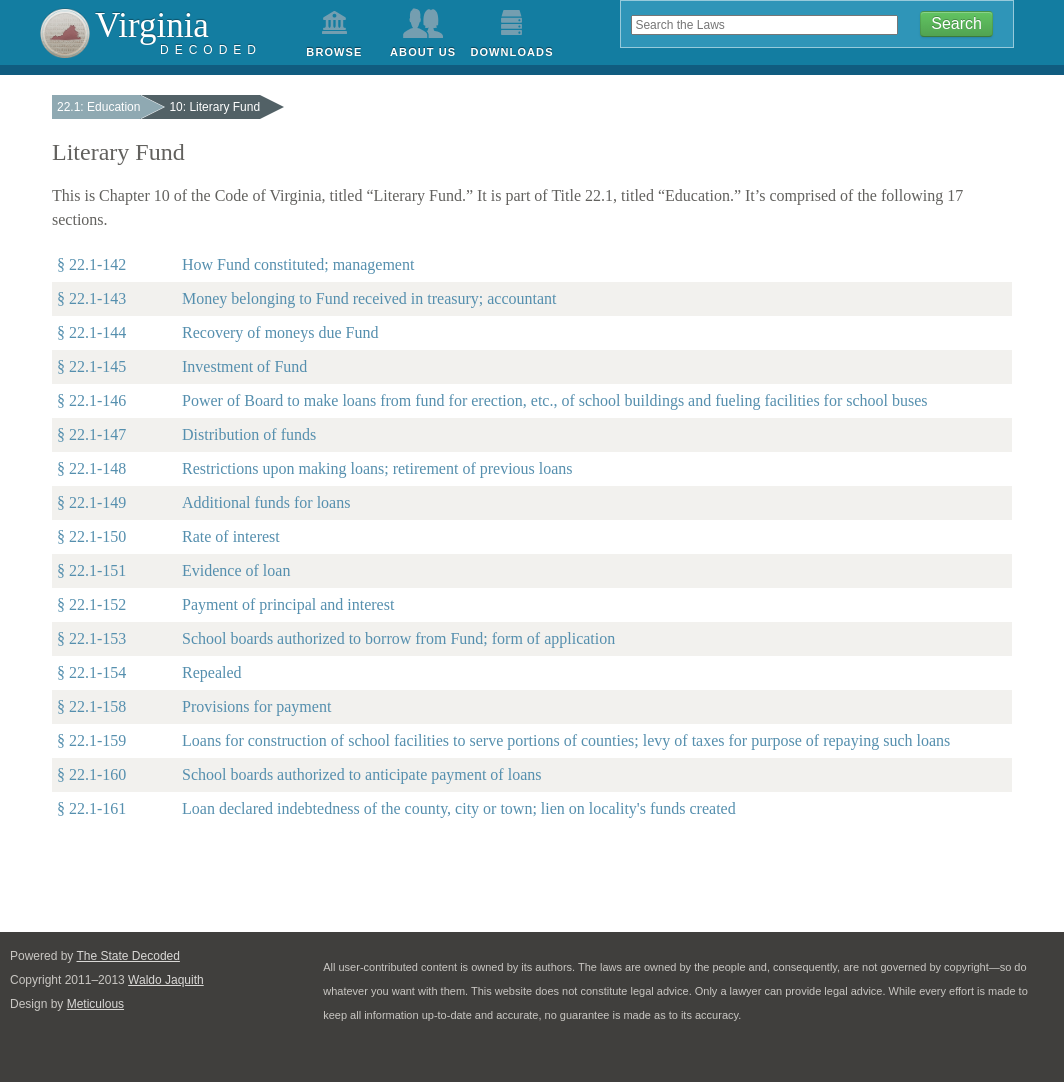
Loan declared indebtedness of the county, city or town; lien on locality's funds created (459, 808)
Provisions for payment (256, 706)
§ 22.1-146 (91, 400)
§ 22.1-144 (91, 332)
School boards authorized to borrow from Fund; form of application (398, 638)
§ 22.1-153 (91, 638)
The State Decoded (128, 956)
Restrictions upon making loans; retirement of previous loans (377, 468)
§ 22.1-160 (91, 774)
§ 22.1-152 (91, 604)
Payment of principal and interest (288, 604)
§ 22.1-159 (91, 740)
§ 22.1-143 (91, 298)
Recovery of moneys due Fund (280, 332)
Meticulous (95, 1004)
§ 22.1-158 (91, 706)
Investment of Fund (244, 366)
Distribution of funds (249, 434)
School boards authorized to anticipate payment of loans (361, 774)
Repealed (212, 672)
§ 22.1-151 (91, 570)
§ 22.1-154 (91, 672)
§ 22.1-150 (91, 536)
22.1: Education (98, 107)
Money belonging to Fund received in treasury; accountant (369, 298)
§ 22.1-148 (91, 468)
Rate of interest (231, 536)
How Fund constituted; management (298, 264)
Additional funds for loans (266, 502)
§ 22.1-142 (91, 264)
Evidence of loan (236, 570)
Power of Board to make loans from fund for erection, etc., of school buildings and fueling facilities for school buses (555, 400)
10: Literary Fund (214, 107)
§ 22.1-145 (91, 366)
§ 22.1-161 (91, 808)
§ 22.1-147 (91, 434)
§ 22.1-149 (91, 502)
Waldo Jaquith (166, 980)
